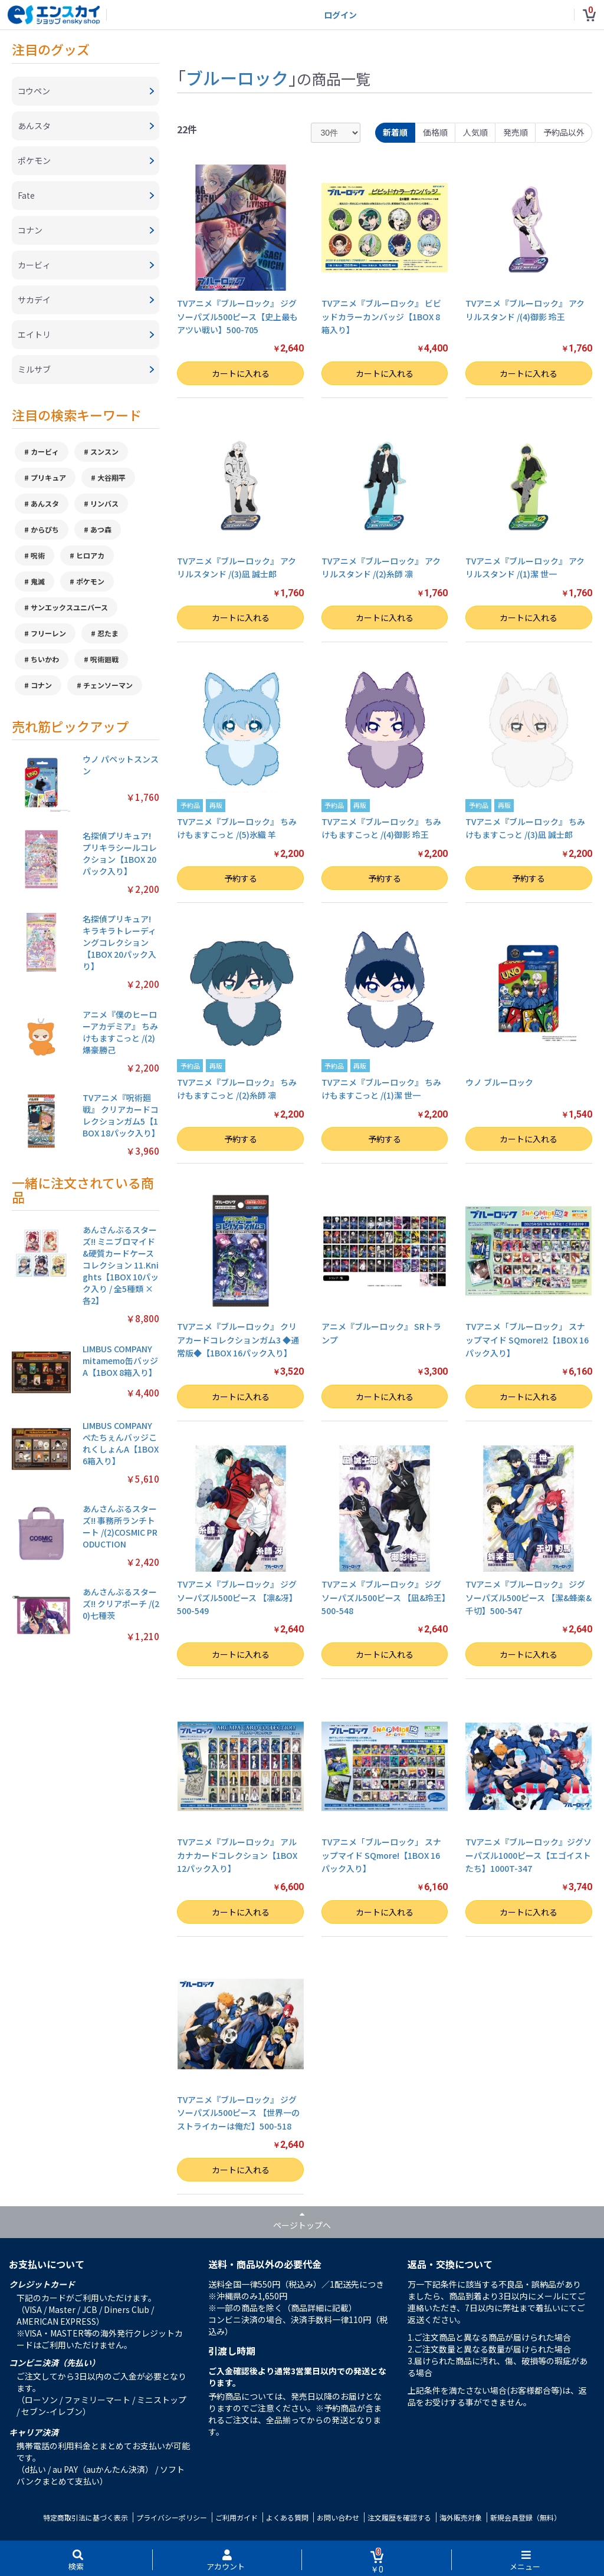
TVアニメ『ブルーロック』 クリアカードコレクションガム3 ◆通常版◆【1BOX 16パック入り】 (238, 1339)
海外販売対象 (460, 2517)
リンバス (104, 503)
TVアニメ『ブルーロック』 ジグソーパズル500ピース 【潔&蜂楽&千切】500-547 (528, 1597)
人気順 (475, 132)
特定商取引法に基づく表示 (85, 2517)
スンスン (104, 451)
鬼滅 (38, 581)
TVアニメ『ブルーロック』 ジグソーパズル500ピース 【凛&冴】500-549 (237, 1597)
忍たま (108, 633)
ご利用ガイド (236, 2517)
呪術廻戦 (104, 659)
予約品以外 (564, 132)
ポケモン (90, 581)
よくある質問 (287, 2517)
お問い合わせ (338, 2517)
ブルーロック (237, 77)
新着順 (395, 132)
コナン (41, 685)
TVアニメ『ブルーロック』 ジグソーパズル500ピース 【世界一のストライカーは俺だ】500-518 (238, 2113)
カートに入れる (241, 373)
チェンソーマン (108, 685)
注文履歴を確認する (399, 2517)
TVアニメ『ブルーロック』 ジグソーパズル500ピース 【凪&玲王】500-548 (383, 1597)
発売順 (515, 132)
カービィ (45, 451)
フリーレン (48, 633)
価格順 (435, 132)
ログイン (340, 15)
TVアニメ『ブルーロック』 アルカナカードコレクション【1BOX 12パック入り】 (237, 1855)
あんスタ (45, 503)
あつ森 (100, 529)
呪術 (38, 555)
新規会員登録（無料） (525, 2517)
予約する (240, 878)
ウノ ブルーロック (499, 1082)
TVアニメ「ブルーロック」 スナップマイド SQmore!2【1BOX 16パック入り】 (527, 1339)
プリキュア (48, 477)
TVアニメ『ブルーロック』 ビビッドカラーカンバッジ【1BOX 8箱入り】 (381, 316)
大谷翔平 (111, 477)
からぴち (45, 529)
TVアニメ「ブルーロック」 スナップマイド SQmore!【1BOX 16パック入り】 (381, 1855)
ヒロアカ (90, 555)
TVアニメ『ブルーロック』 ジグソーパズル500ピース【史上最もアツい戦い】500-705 (237, 316)
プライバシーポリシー (171, 2517)
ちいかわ (45, 659)
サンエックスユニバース (69, 607)
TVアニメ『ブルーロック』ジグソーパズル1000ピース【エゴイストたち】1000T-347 (528, 1855)
